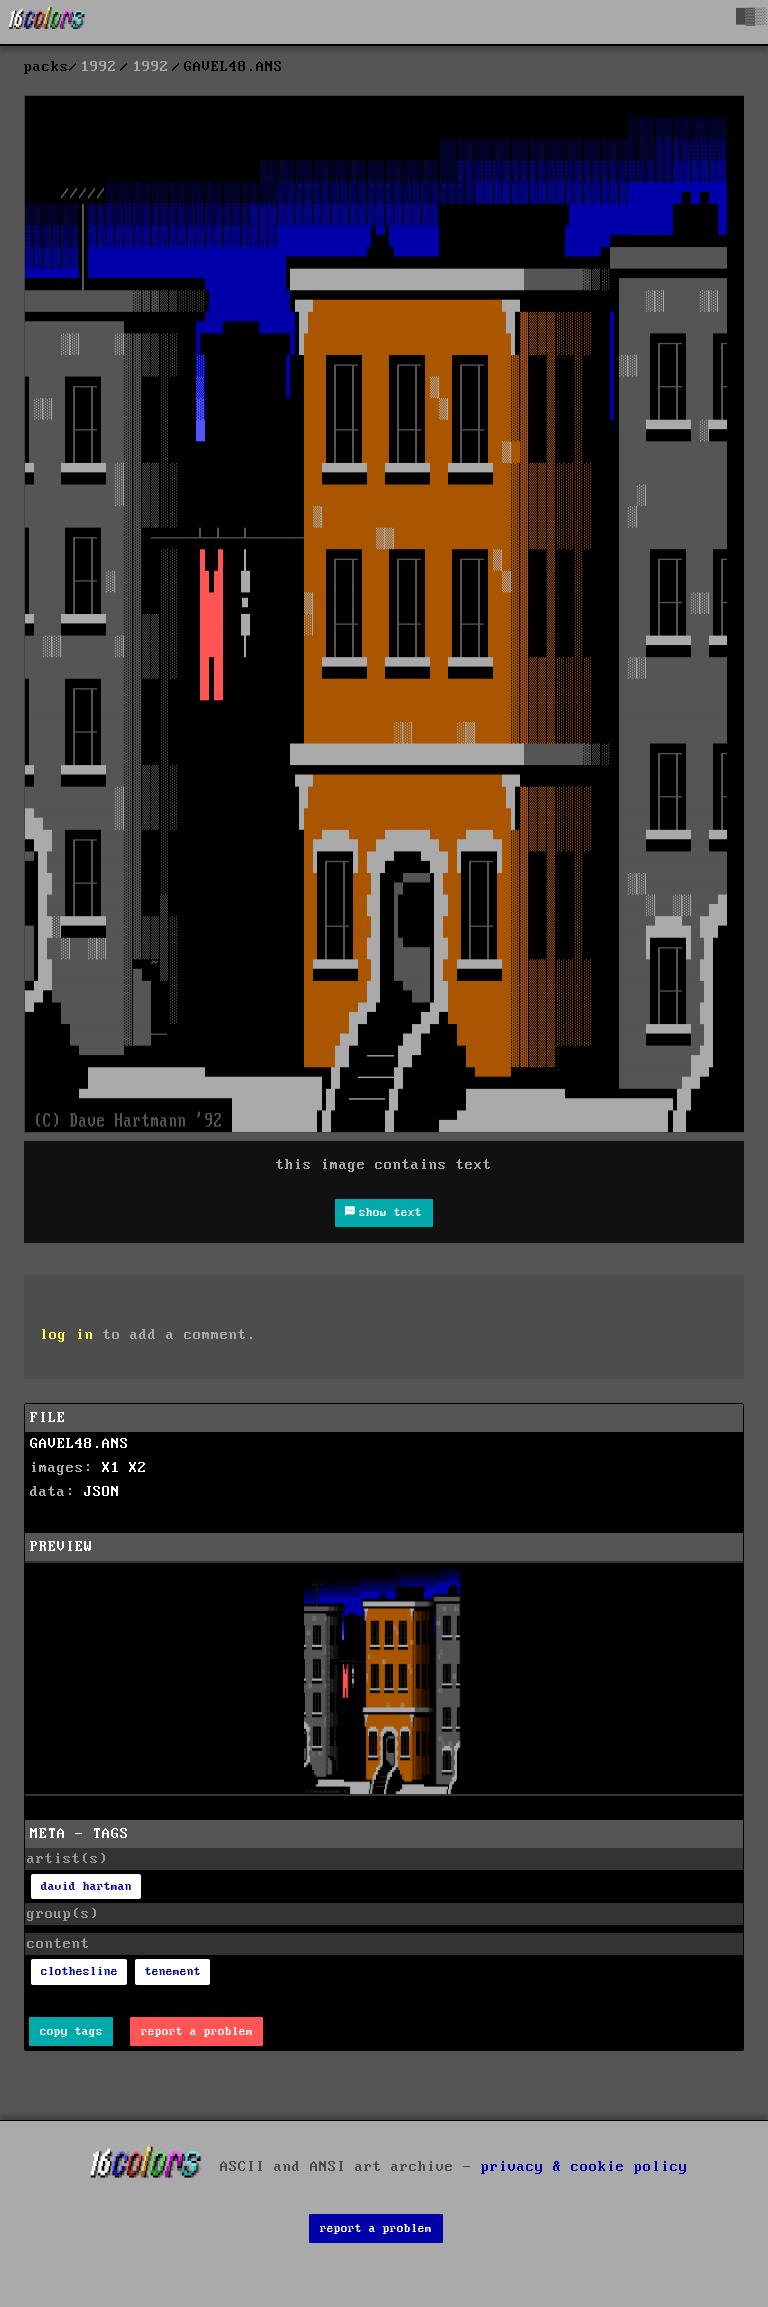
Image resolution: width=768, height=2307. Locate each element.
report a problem (197, 2031)
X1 (111, 1468)
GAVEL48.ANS (79, 1444)
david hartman (86, 1886)
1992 (99, 67)
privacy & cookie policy (584, 2166)
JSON (102, 1492)
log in (67, 1335)
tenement (173, 1971)
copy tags (71, 2031)
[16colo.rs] (47, 22)
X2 (138, 1468)
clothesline (79, 1971)
